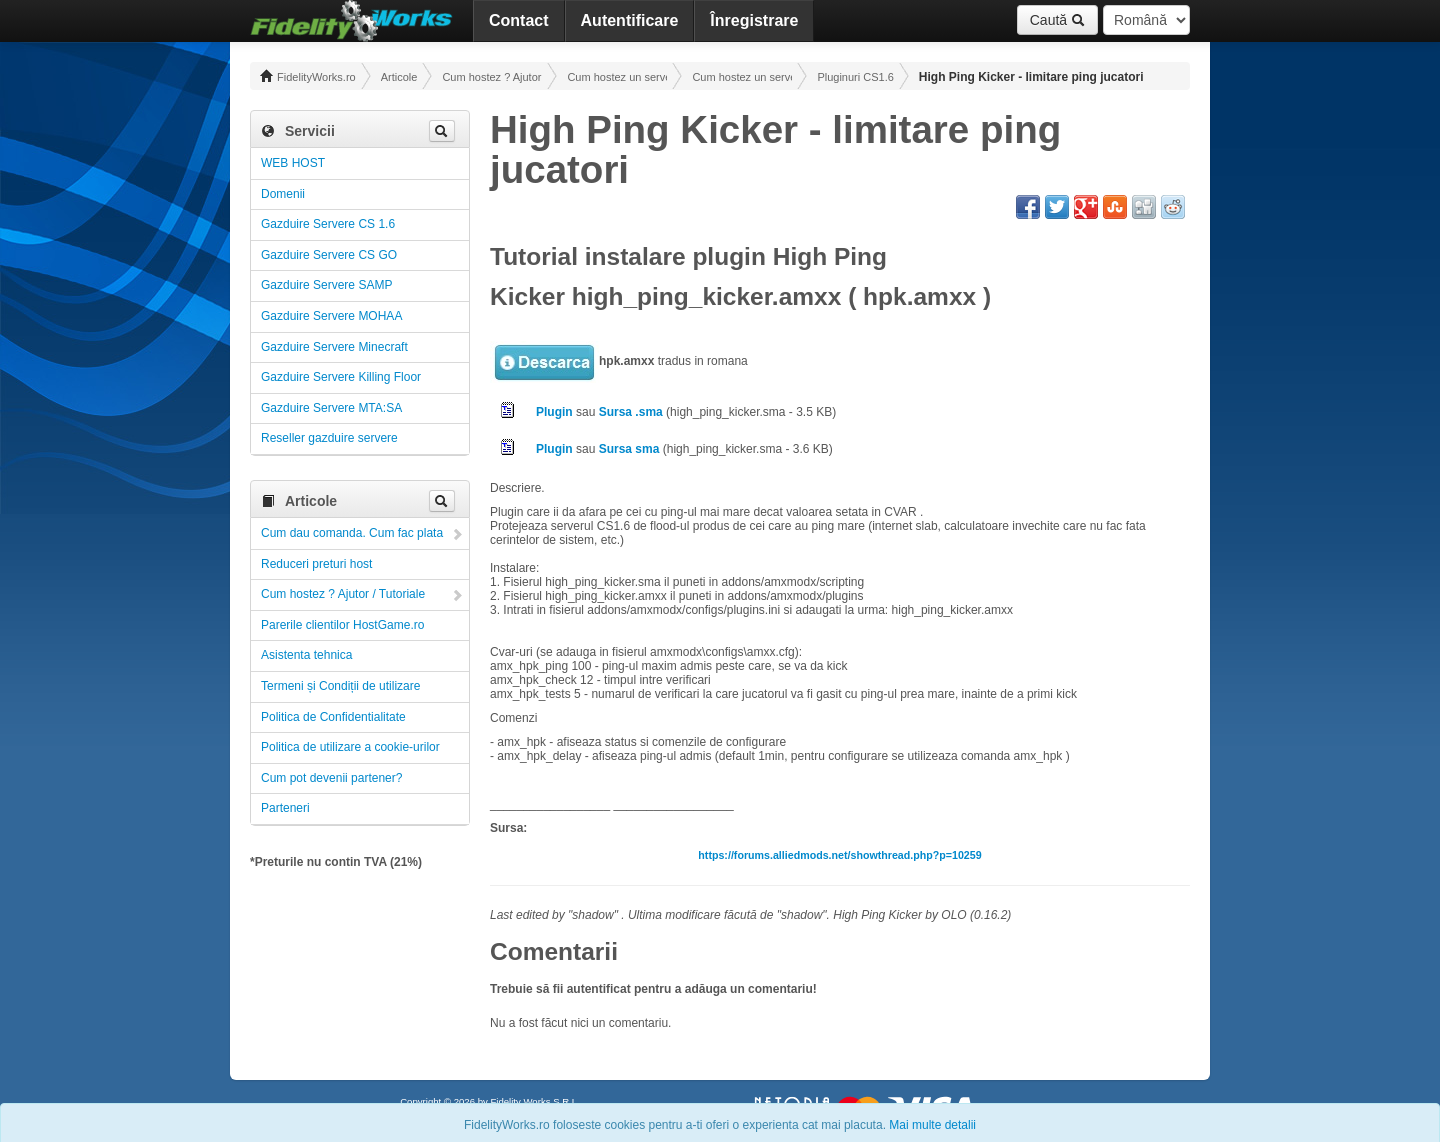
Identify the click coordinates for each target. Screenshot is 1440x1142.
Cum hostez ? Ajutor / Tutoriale (492, 77)
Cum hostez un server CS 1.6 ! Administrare (742, 77)
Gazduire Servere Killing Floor (341, 377)
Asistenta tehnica (306, 655)
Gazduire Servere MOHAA (331, 316)
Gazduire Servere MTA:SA (331, 408)
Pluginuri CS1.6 (855, 77)
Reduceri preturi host (316, 564)
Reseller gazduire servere (329, 438)
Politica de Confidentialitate (333, 717)
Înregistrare (754, 20)
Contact (519, 20)
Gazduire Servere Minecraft (334, 347)
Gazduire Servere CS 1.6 (328, 224)
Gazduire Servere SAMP (326, 285)
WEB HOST (293, 163)
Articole (399, 77)
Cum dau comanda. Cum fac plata (352, 533)
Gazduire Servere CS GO (329, 255)
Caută (1057, 20)
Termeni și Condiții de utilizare (340, 686)
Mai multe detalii (932, 1125)
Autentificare (630, 20)
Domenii (283, 194)
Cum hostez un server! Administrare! (617, 77)
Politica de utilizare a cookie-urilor (350, 747)
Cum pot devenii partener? (331, 778)
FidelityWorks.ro (308, 76)
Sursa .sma (631, 412)
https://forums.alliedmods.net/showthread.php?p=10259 (839, 855)
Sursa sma (629, 449)
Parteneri (285, 808)
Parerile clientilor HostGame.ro (342, 625)
